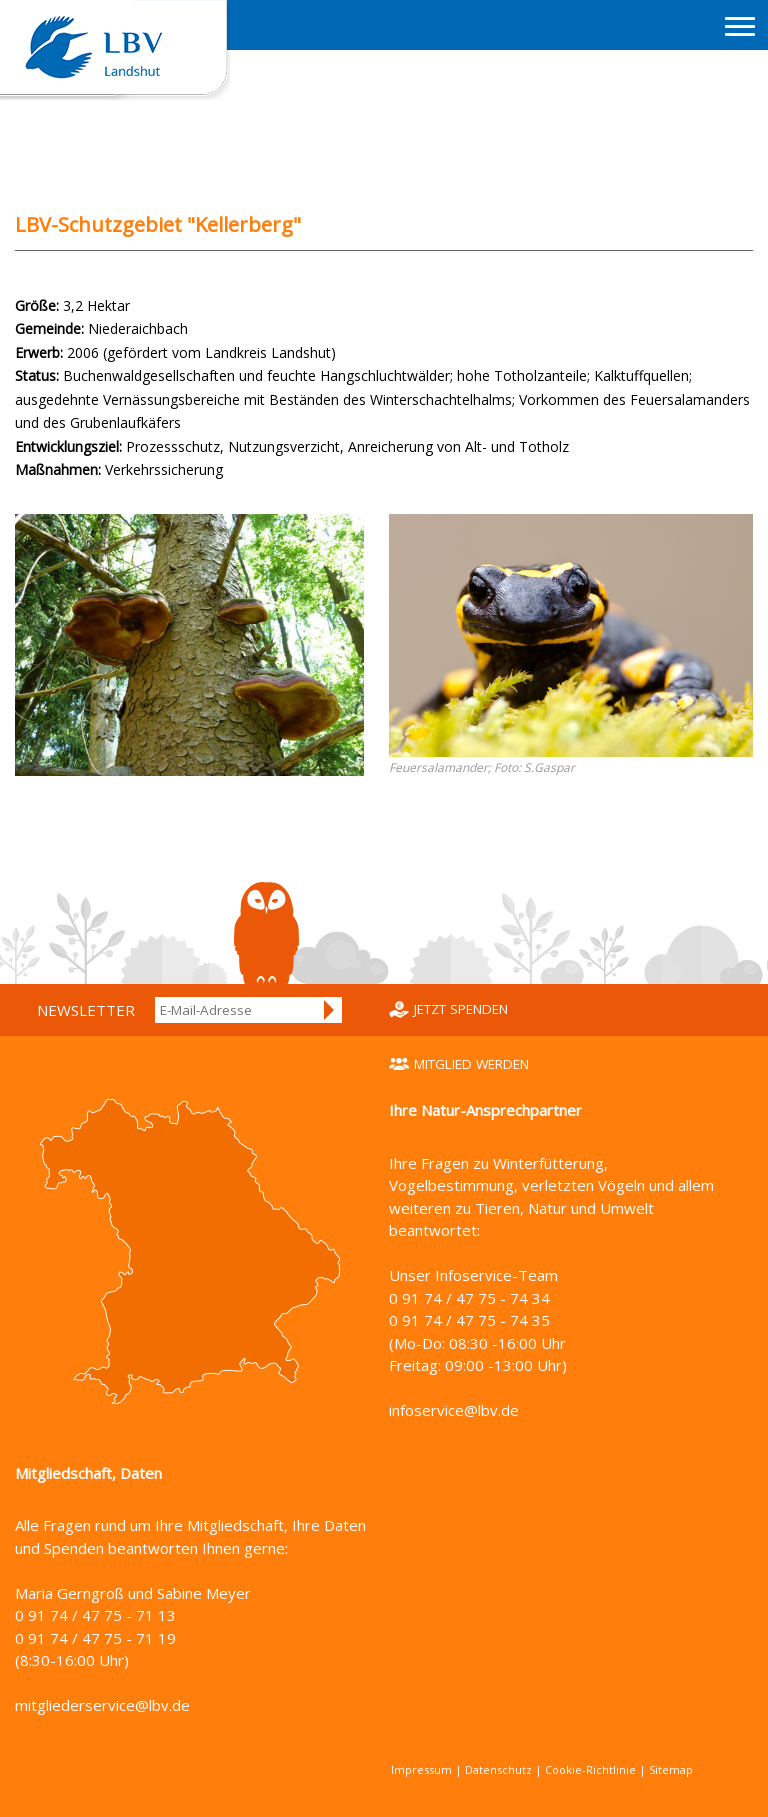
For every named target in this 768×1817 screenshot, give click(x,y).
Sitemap (671, 1769)
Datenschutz (498, 1769)
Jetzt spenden (461, 1009)
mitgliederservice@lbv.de (102, 1705)
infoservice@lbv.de (454, 1410)
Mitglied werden (471, 1064)
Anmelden (330, 1010)
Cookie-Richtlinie (590, 1769)
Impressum (421, 1769)
